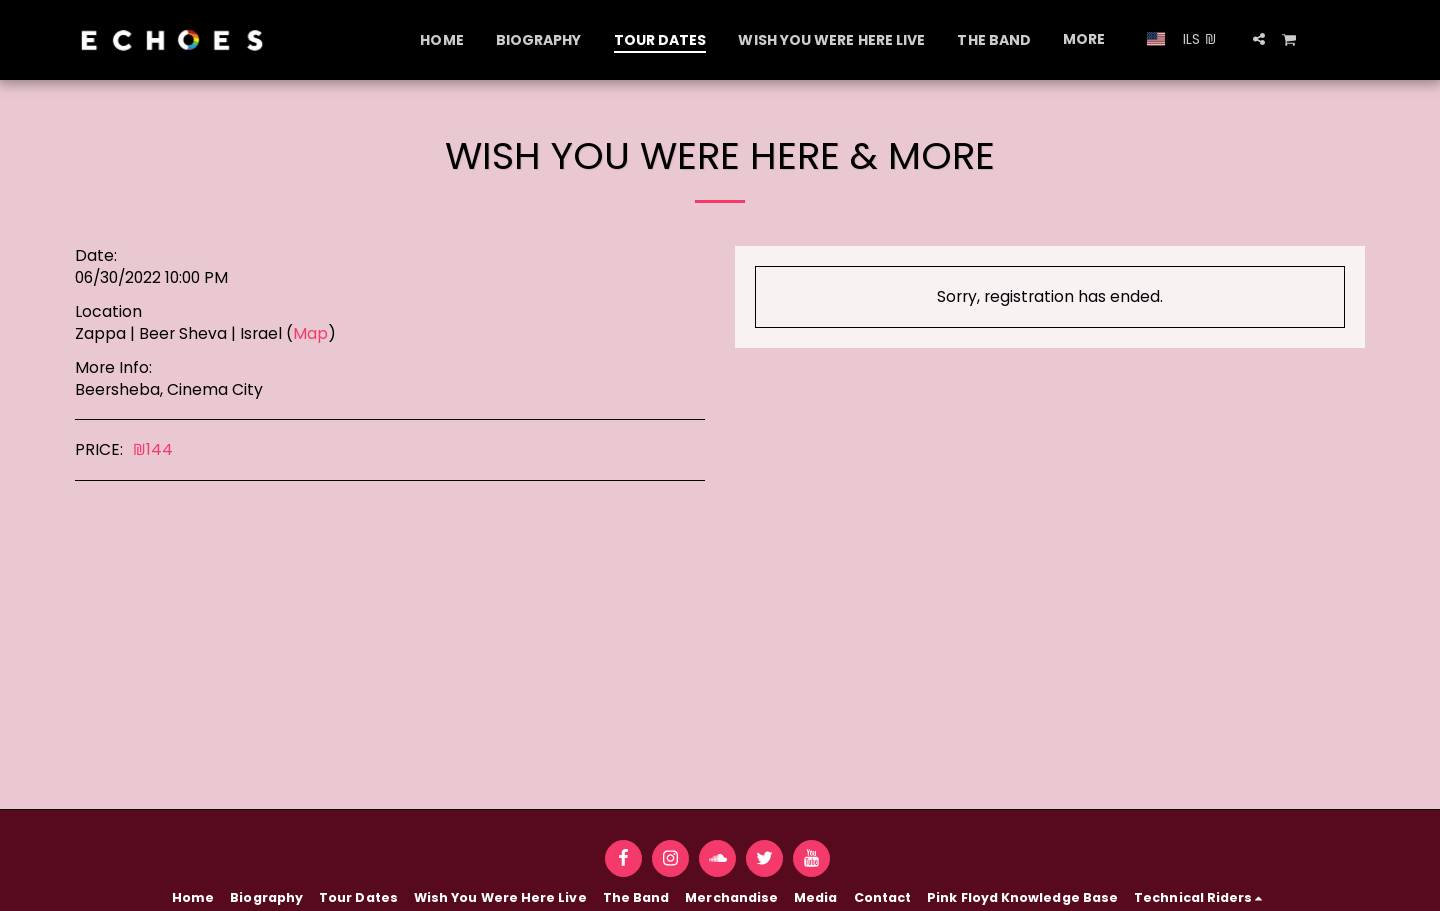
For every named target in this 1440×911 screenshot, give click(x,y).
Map (310, 333)
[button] (1259, 39)
